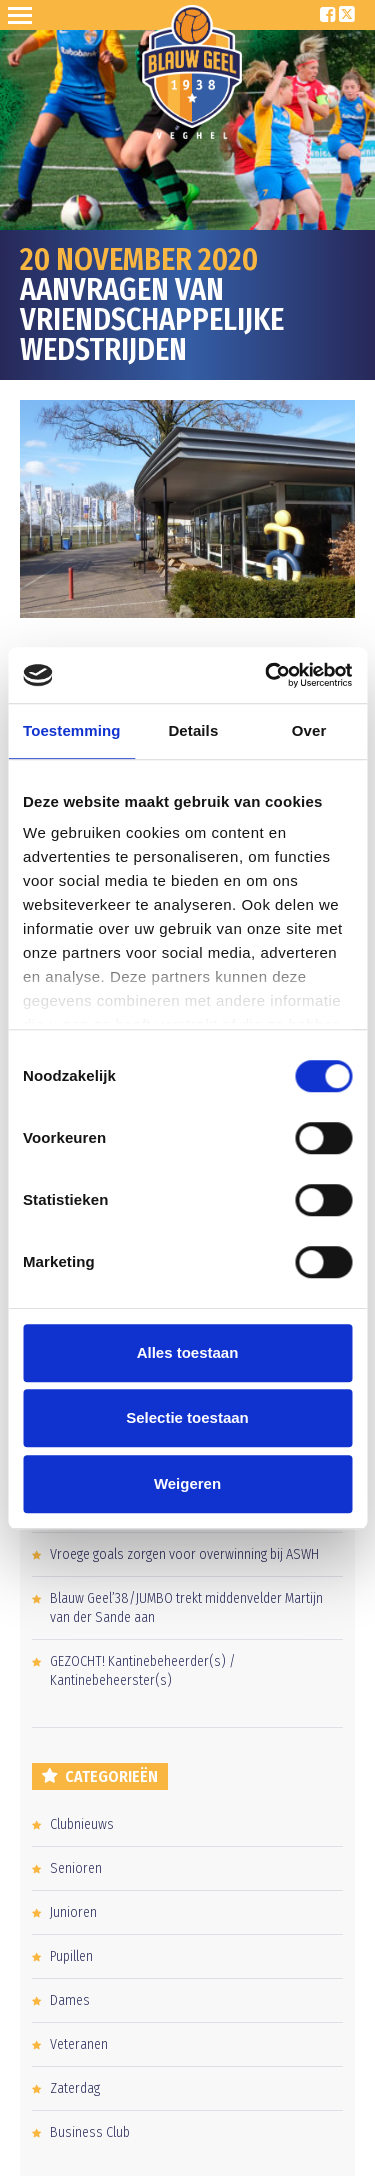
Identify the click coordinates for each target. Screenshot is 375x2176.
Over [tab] (309, 730)
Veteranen (79, 2044)
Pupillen (71, 1956)
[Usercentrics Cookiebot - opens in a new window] (267, 675)
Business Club (90, 2132)
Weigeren (187, 1483)
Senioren (76, 1868)
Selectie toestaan (187, 1417)
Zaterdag (75, 2088)
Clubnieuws (82, 1824)
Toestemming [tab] (72, 730)
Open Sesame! (24, 15)
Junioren (73, 1912)
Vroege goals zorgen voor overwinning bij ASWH (184, 1554)
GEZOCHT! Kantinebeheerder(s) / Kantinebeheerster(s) (143, 1671)
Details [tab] (193, 730)
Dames (70, 2000)
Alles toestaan (188, 1352)
